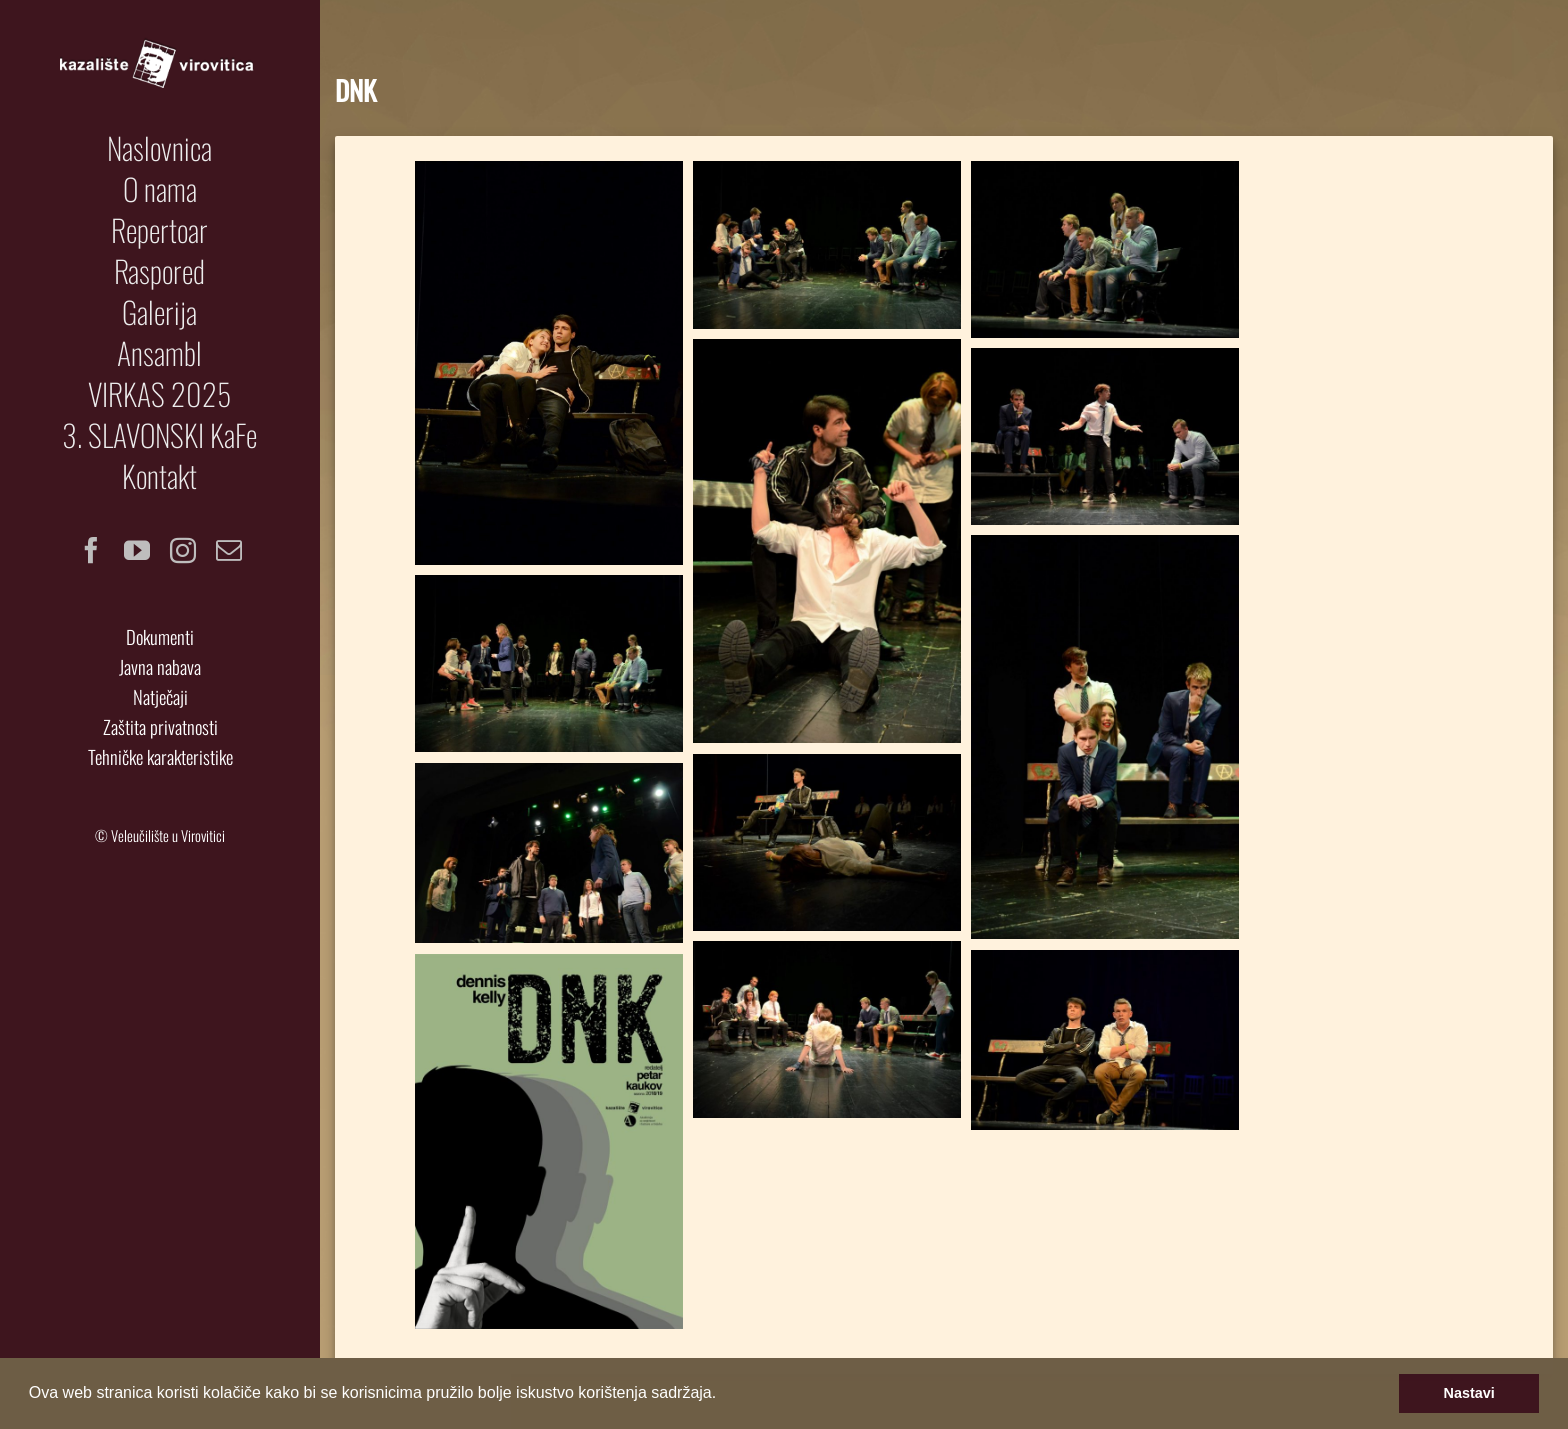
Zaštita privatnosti (160, 726)
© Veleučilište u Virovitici (160, 835)
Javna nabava (160, 666)
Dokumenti (160, 636)
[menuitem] (160, 148)
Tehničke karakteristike (160, 756)
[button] (724, 1395)
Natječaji (160, 696)
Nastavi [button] (1469, 1393)
